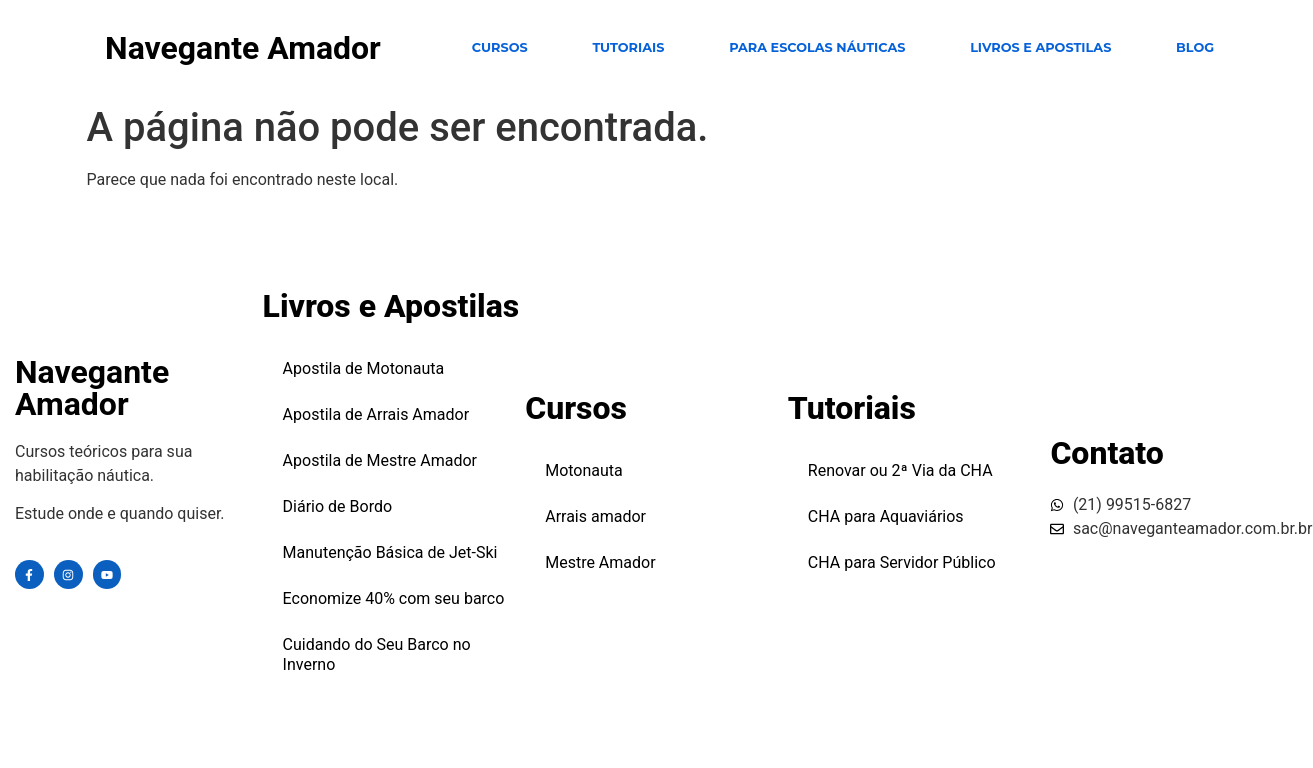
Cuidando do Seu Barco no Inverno (377, 654)
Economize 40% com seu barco (394, 598)
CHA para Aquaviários (886, 516)
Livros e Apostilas (1040, 47)
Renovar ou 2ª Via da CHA (900, 470)
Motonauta (584, 470)
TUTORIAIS (628, 47)
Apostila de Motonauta (364, 368)
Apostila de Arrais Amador (376, 414)
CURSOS (500, 47)
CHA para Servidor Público (902, 562)
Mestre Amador (600, 562)
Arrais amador (595, 516)
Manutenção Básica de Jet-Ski (390, 552)
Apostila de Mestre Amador (380, 460)
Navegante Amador (243, 48)
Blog (1195, 47)
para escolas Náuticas (817, 47)
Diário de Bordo (338, 506)
